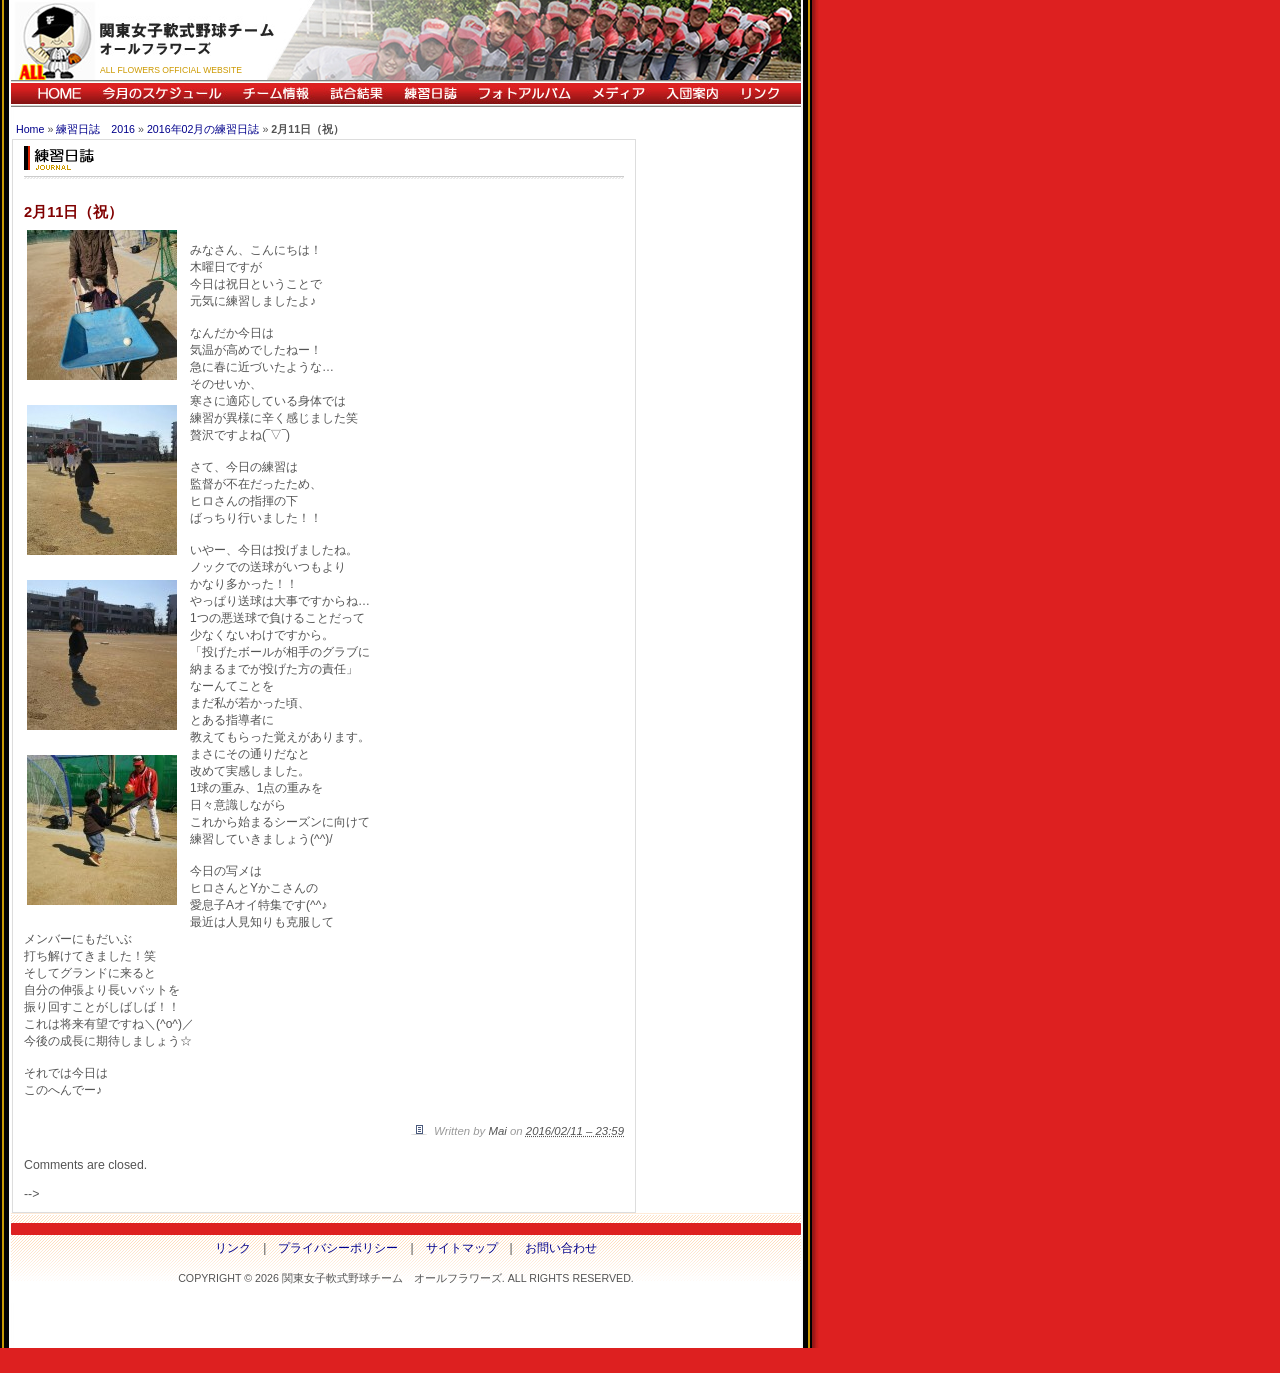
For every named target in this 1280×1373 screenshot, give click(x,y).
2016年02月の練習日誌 (203, 129)
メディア (618, 93)
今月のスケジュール (162, 93)
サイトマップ (462, 1248)
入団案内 (692, 93)
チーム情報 (275, 93)
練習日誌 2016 (95, 129)
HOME (51, 93)
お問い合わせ (561, 1248)
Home (30, 129)
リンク (765, 93)
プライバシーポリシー (338, 1248)
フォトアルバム (524, 93)
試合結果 (356, 93)
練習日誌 (430, 93)
